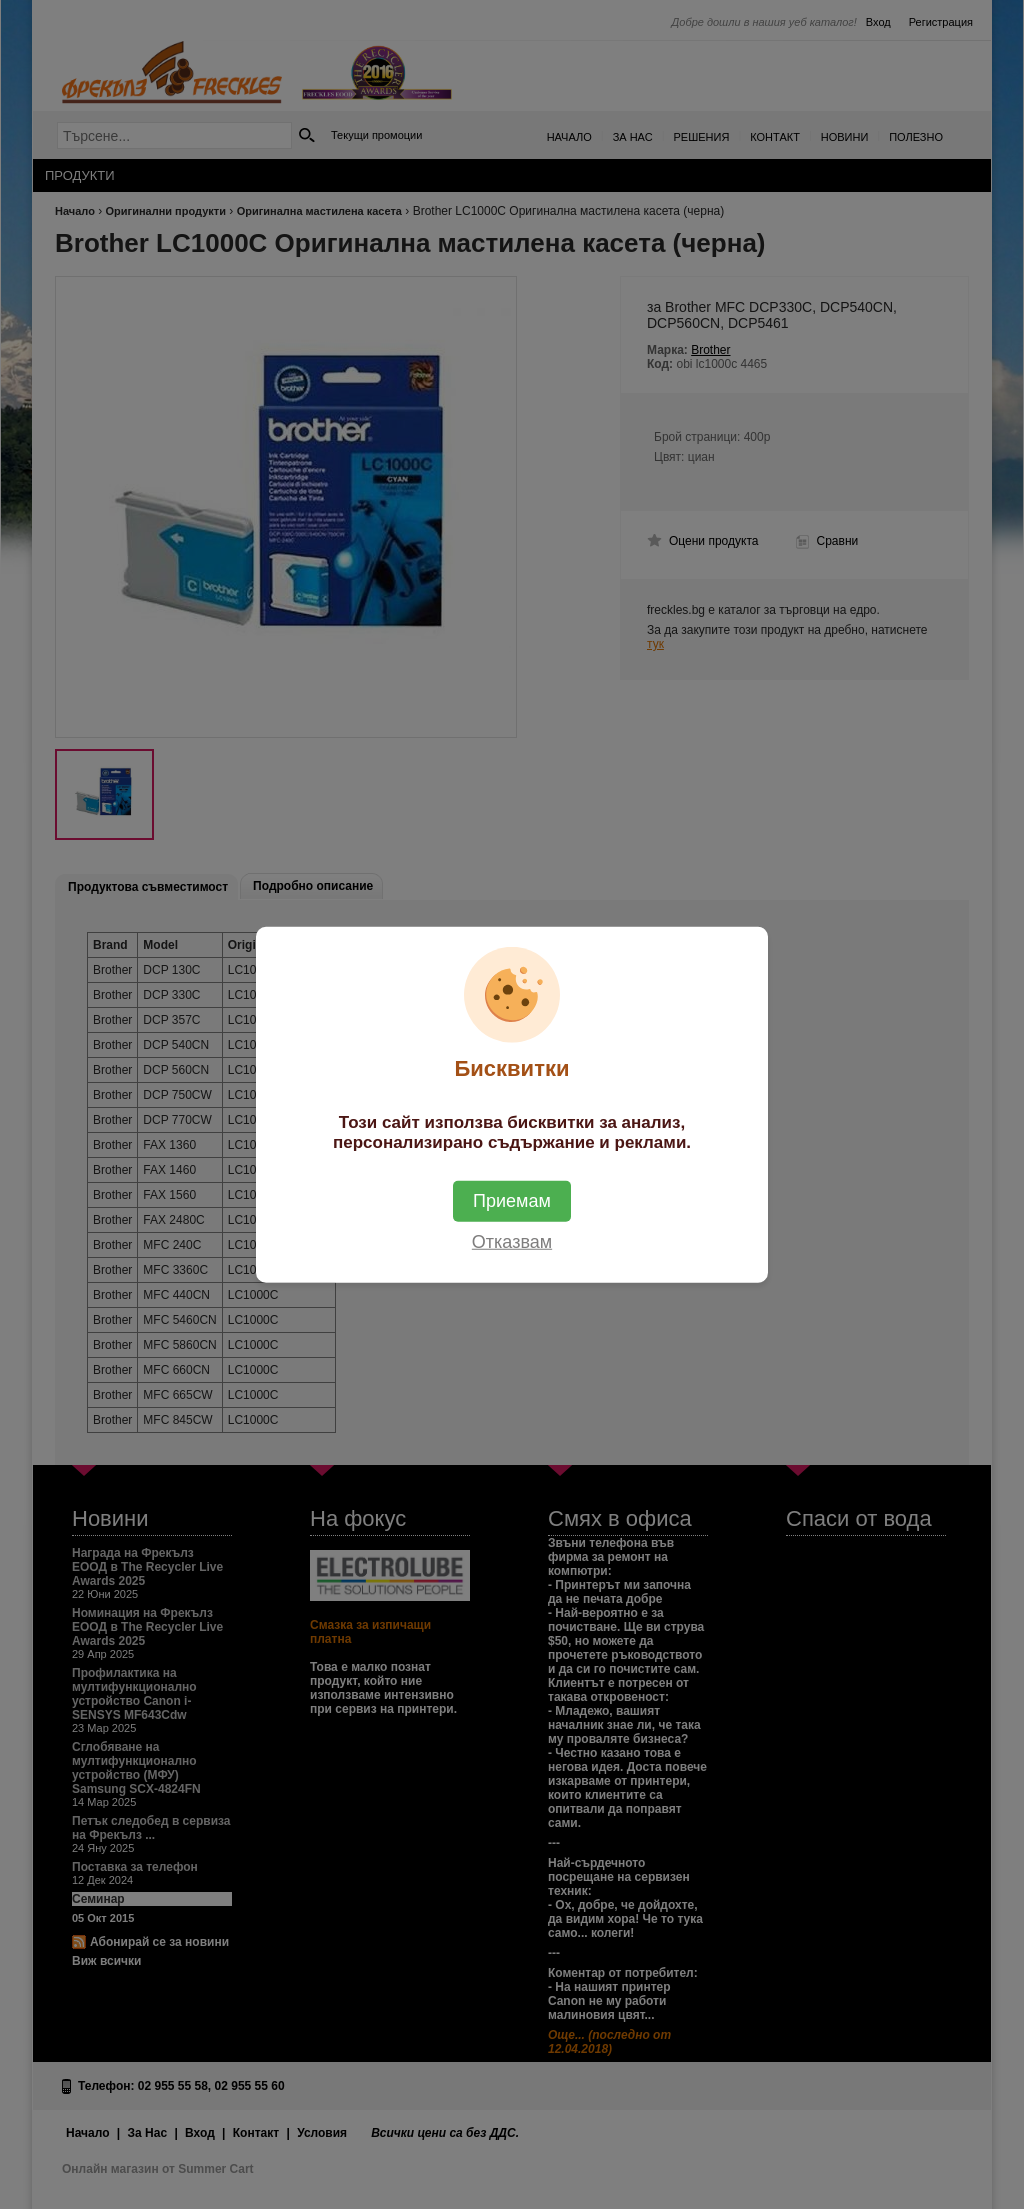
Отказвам (512, 1242)
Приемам (512, 1201)
